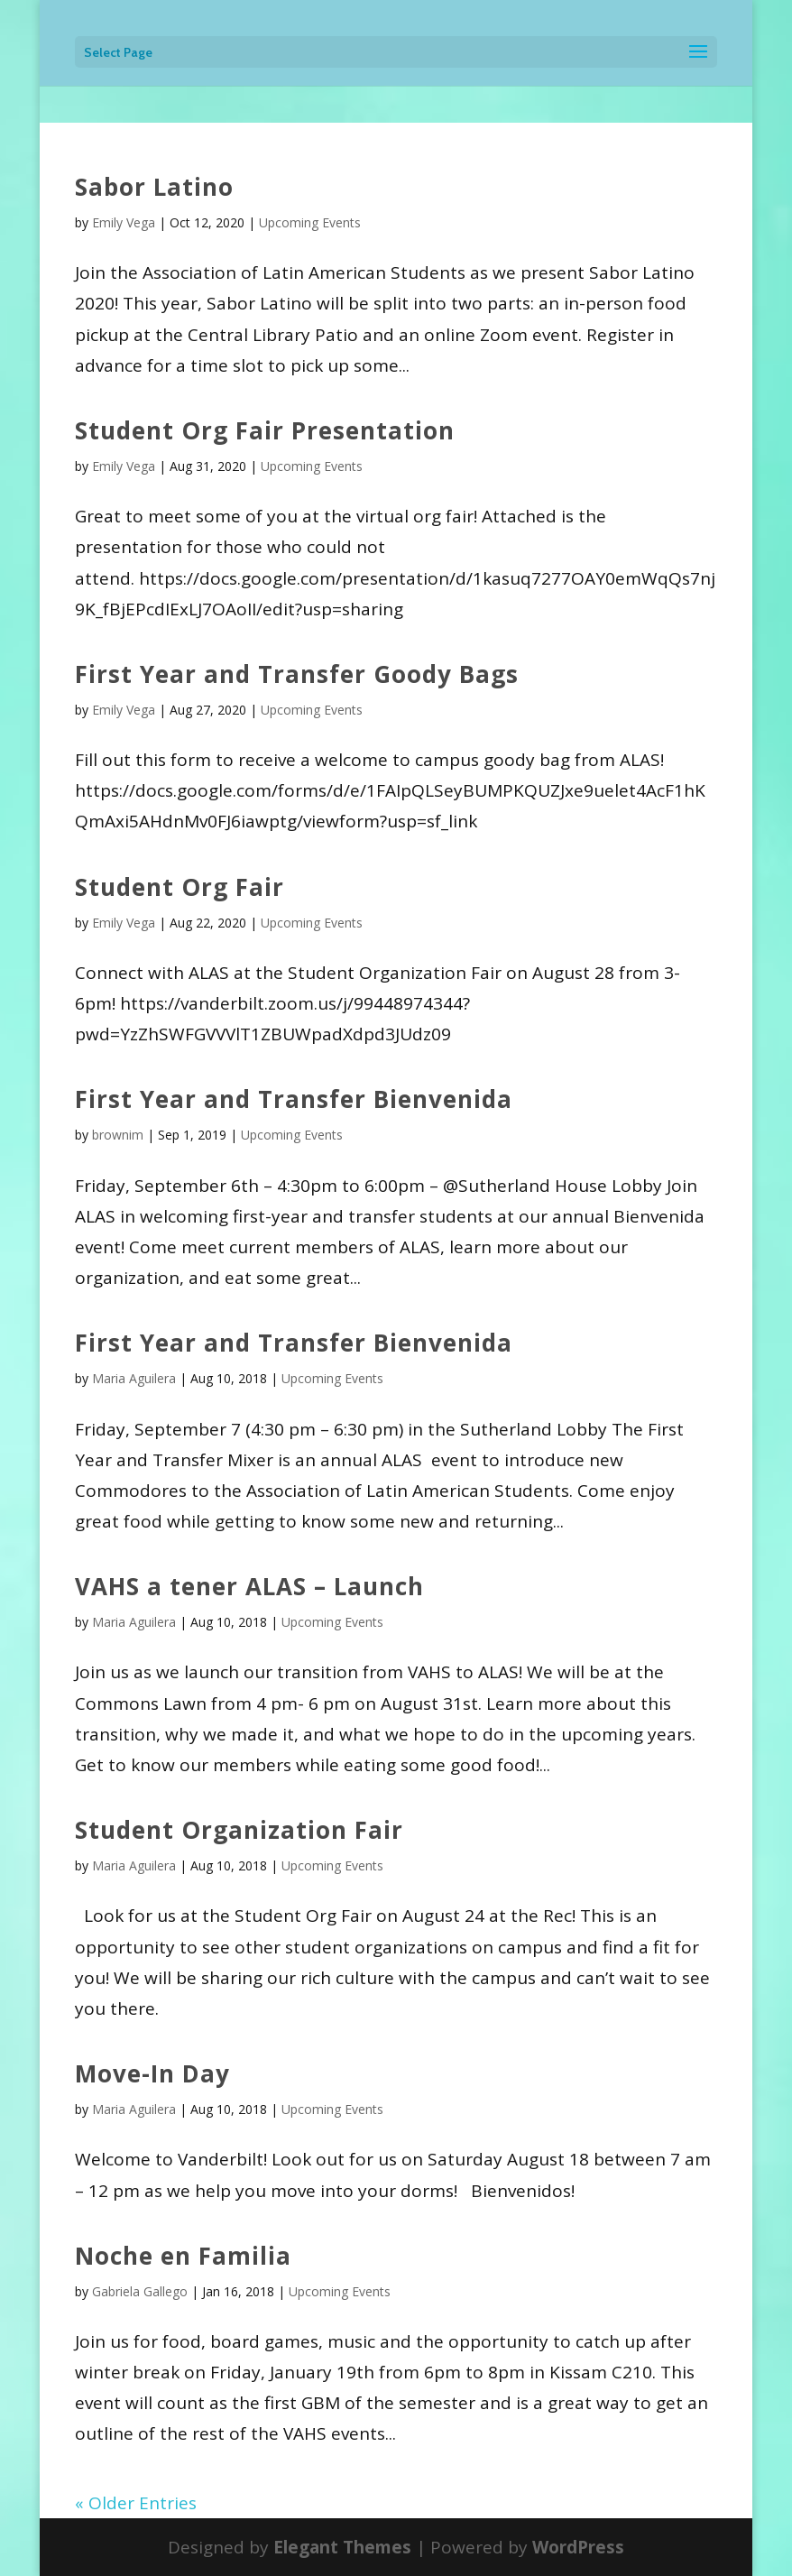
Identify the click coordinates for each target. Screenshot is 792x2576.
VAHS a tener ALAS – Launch (249, 1586)
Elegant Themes (342, 2547)
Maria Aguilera (134, 1378)
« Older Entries (136, 2503)
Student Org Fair (179, 887)
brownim (117, 1134)
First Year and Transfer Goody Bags (297, 674)
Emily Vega (123, 222)
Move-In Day (152, 2073)
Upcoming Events (310, 222)
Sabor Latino (154, 187)
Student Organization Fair (239, 1830)
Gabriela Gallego (140, 2291)
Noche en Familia (183, 2255)
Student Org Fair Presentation (265, 430)
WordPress (578, 2547)
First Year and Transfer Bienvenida (293, 1099)
